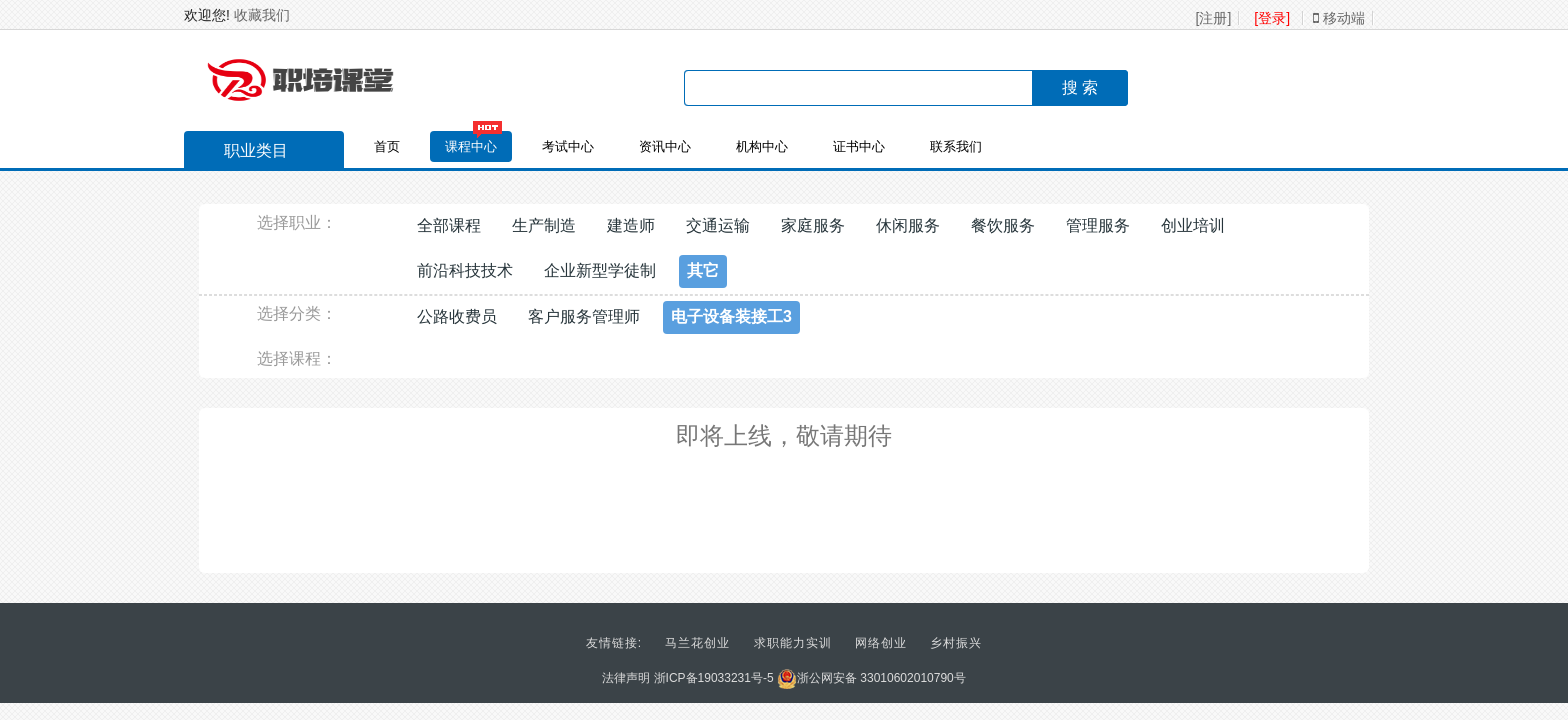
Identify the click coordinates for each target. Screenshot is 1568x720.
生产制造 (544, 225)
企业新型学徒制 (600, 270)
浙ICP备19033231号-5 (714, 678)
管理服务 (1098, 225)
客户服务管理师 (584, 316)
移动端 (1339, 18)
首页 (387, 146)
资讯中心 (665, 146)
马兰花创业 (697, 643)
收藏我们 (262, 15)
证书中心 (859, 146)
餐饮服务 (1003, 225)
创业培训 (1193, 225)
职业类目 (246, 153)
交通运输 (718, 225)
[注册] (1214, 18)
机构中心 (762, 146)
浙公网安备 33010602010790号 (871, 678)
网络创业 (881, 643)
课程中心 (471, 146)
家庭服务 (813, 225)
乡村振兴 (956, 643)
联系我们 (956, 146)
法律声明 (626, 678)
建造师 (631, 225)
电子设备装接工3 (731, 316)
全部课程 (449, 225)
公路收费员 (457, 316)
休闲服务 (908, 225)
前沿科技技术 (465, 270)
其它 (703, 270)
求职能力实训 (793, 643)
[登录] (1272, 18)
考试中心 (568, 146)
